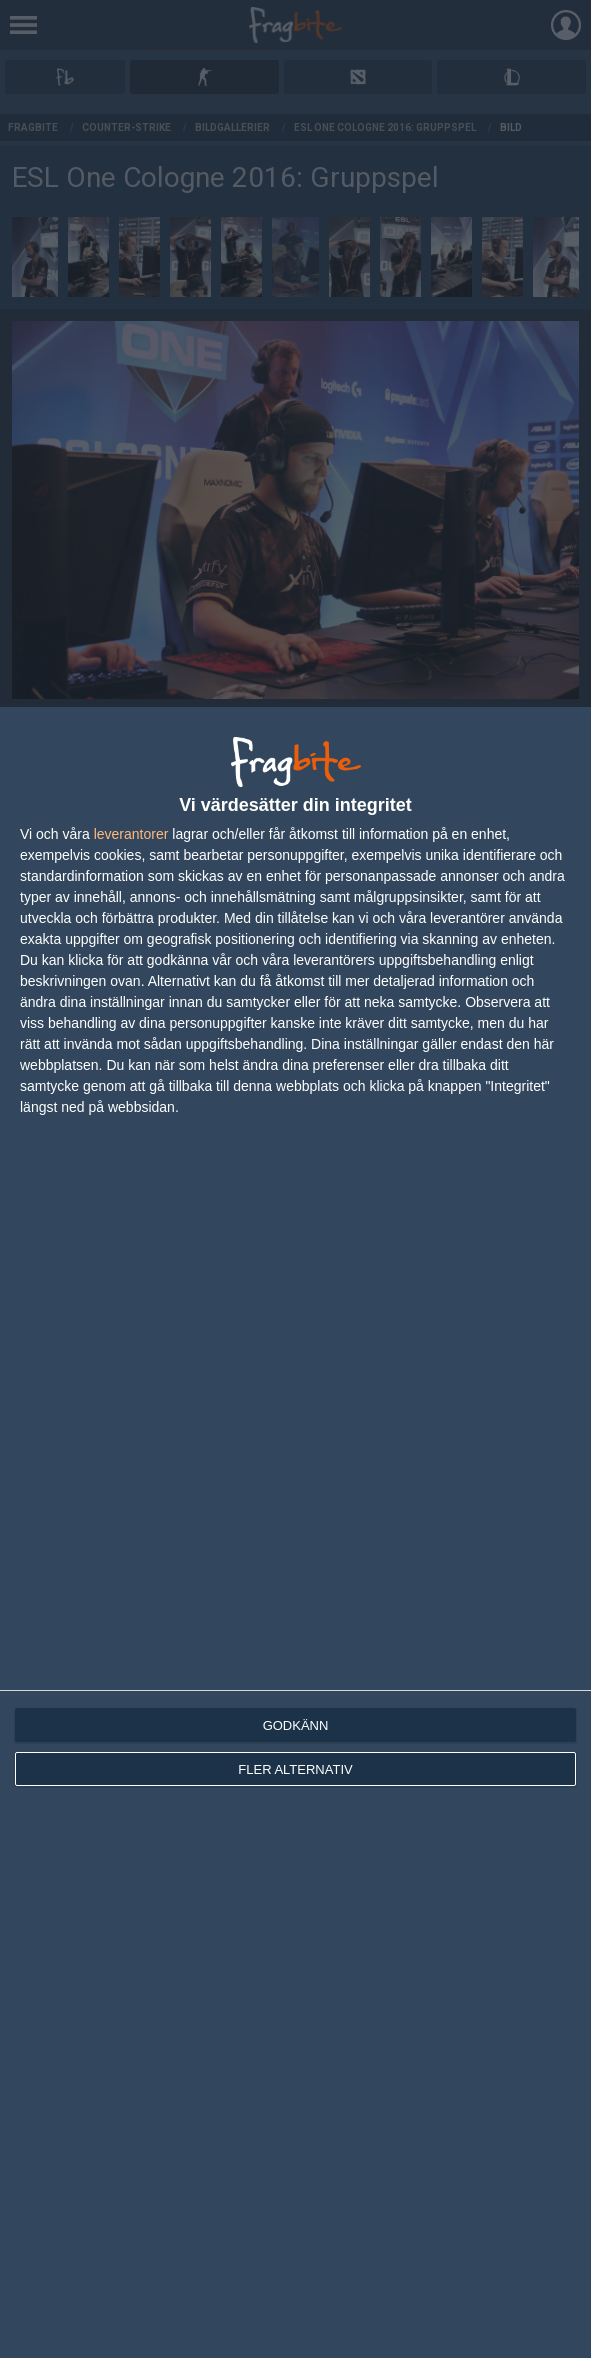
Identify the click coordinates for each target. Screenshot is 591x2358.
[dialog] (295, 1532)
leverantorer (131, 834)
